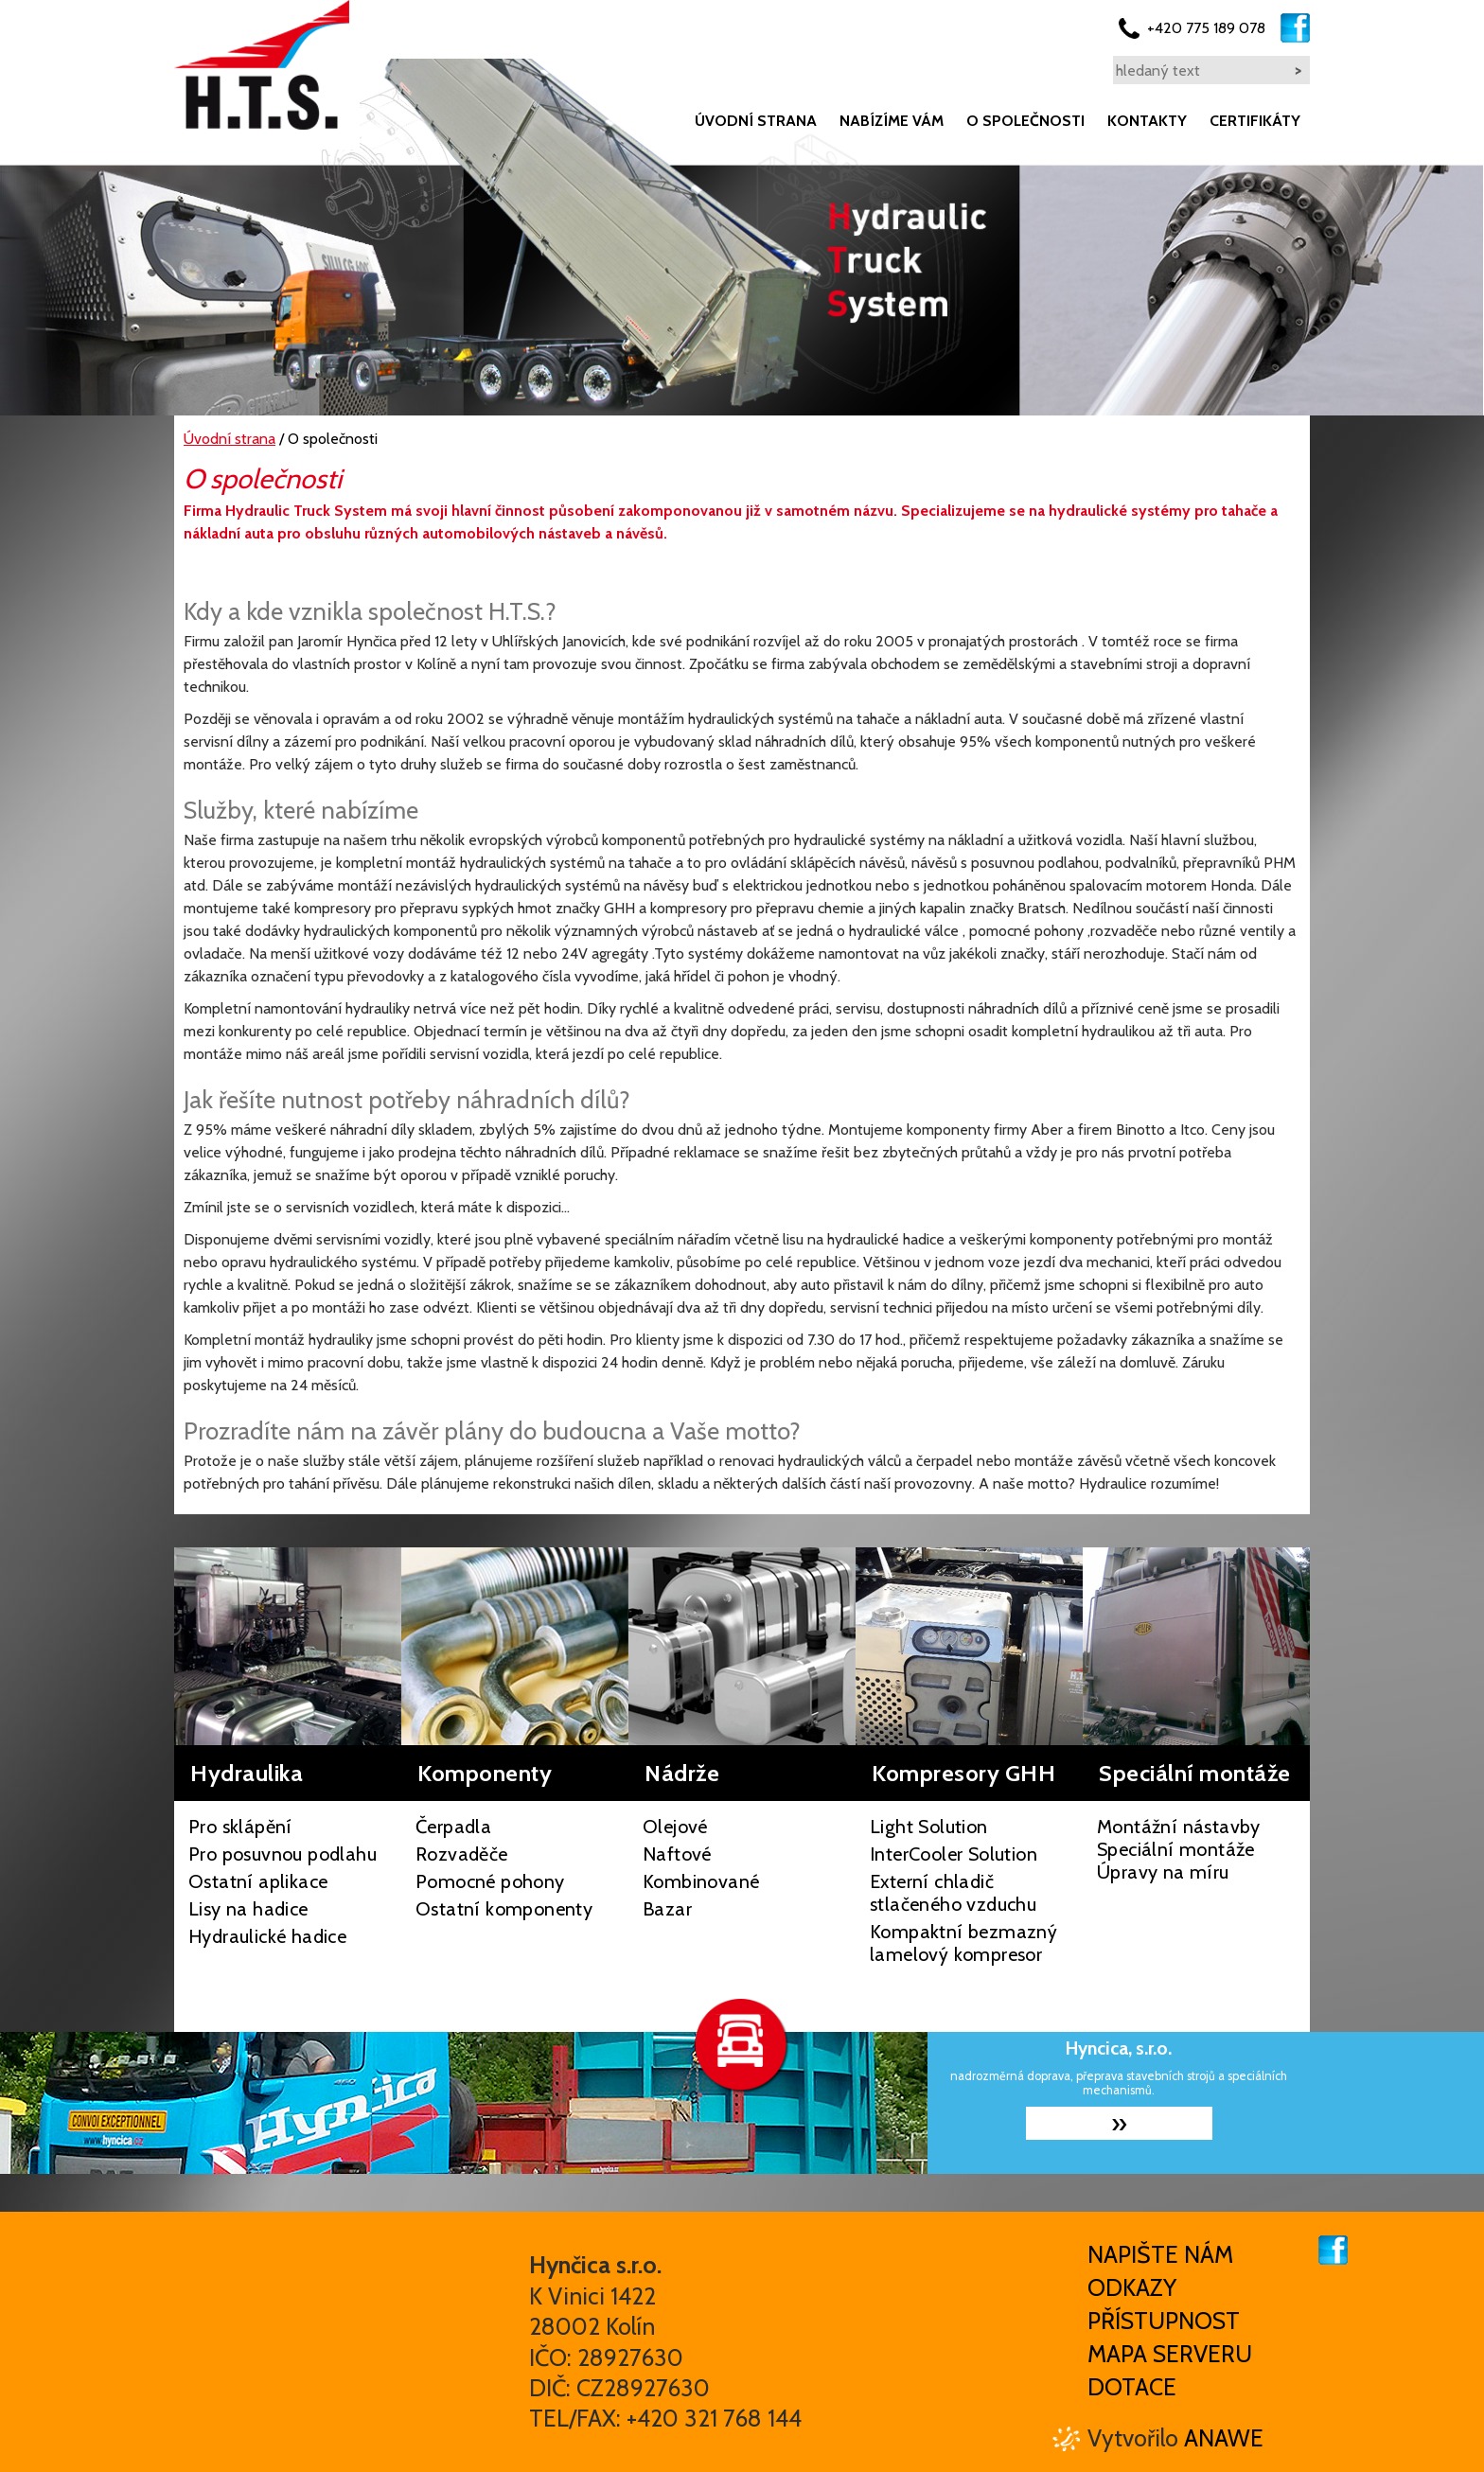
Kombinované (701, 1881)
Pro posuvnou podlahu (282, 1854)
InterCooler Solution (953, 1854)
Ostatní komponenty (503, 1909)
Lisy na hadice (248, 1909)
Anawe (1223, 2438)
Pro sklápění (240, 1826)
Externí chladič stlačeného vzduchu (953, 1893)
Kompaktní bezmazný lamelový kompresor (963, 1943)
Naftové (677, 1854)
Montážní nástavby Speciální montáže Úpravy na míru (1179, 1849)
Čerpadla (453, 1826)
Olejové (675, 1826)
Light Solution (929, 1826)
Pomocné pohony (490, 1881)
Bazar (667, 1909)
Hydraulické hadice (267, 1936)
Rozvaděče (461, 1854)
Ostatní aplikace (257, 1881)
